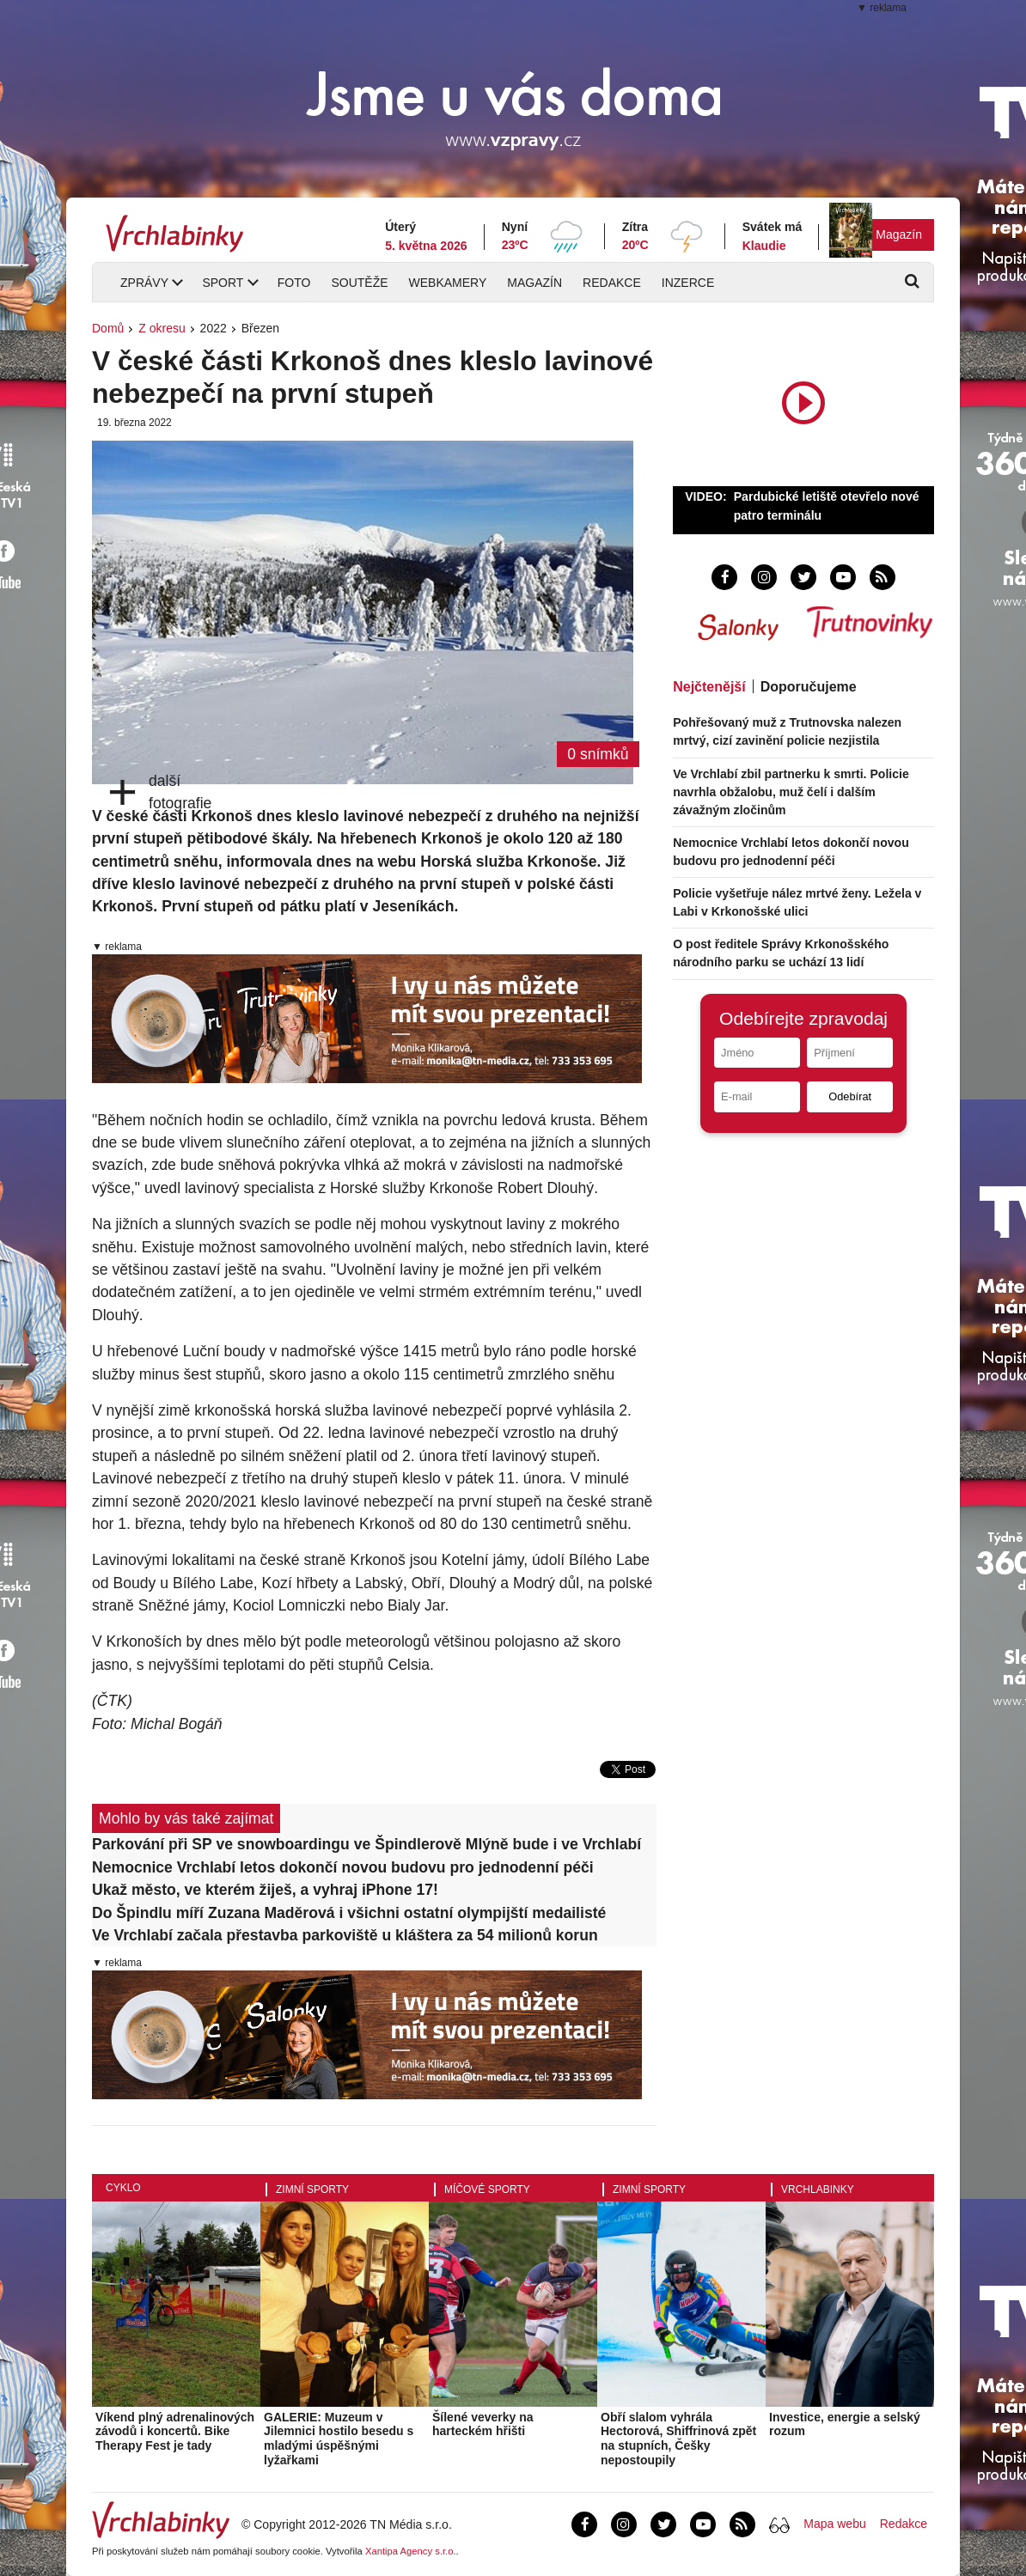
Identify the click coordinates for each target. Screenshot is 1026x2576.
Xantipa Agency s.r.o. (410, 2551)
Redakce (612, 282)
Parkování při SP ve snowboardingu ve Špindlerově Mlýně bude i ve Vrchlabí (366, 1844)
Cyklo (123, 2188)
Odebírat (849, 1096)
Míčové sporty (487, 2189)
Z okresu (161, 328)
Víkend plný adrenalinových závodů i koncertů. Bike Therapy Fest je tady (174, 2431)
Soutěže (359, 282)
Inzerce (688, 282)
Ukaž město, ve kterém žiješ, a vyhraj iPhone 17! (265, 1889)
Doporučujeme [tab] (808, 686)
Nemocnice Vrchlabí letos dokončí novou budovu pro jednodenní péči (343, 1867)
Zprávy (144, 282)
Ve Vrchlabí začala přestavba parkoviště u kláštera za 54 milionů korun (345, 1935)
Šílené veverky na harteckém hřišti (483, 2424)
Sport (222, 282)
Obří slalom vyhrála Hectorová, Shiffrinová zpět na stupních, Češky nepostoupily (678, 2438)
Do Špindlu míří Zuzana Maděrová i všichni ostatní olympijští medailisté (349, 1912)
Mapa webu (834, 2523)
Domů (108, 328)
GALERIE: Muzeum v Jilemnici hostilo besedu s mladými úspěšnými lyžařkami (338, 2438)
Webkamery (448, 282)
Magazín (899, 234)
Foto (294, 282)
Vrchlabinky (817, 2189)
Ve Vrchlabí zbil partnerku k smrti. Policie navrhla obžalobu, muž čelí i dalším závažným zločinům (791, 792)
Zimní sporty (312, 2189)
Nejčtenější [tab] (709, 686)
